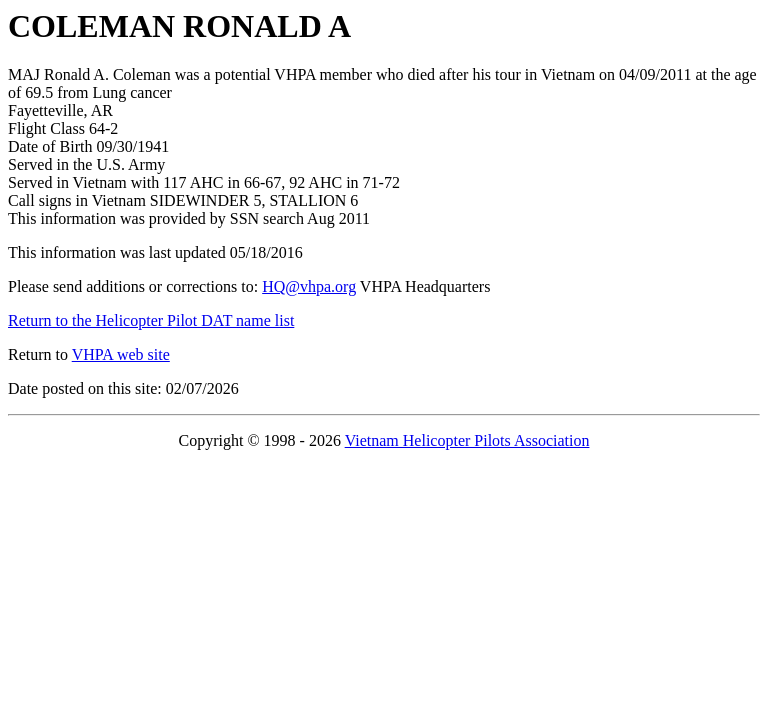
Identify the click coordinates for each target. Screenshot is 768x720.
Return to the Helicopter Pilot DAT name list (151, 320)
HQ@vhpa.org (309, 286)
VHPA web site (121, 354)
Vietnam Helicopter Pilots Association (467, 440)
